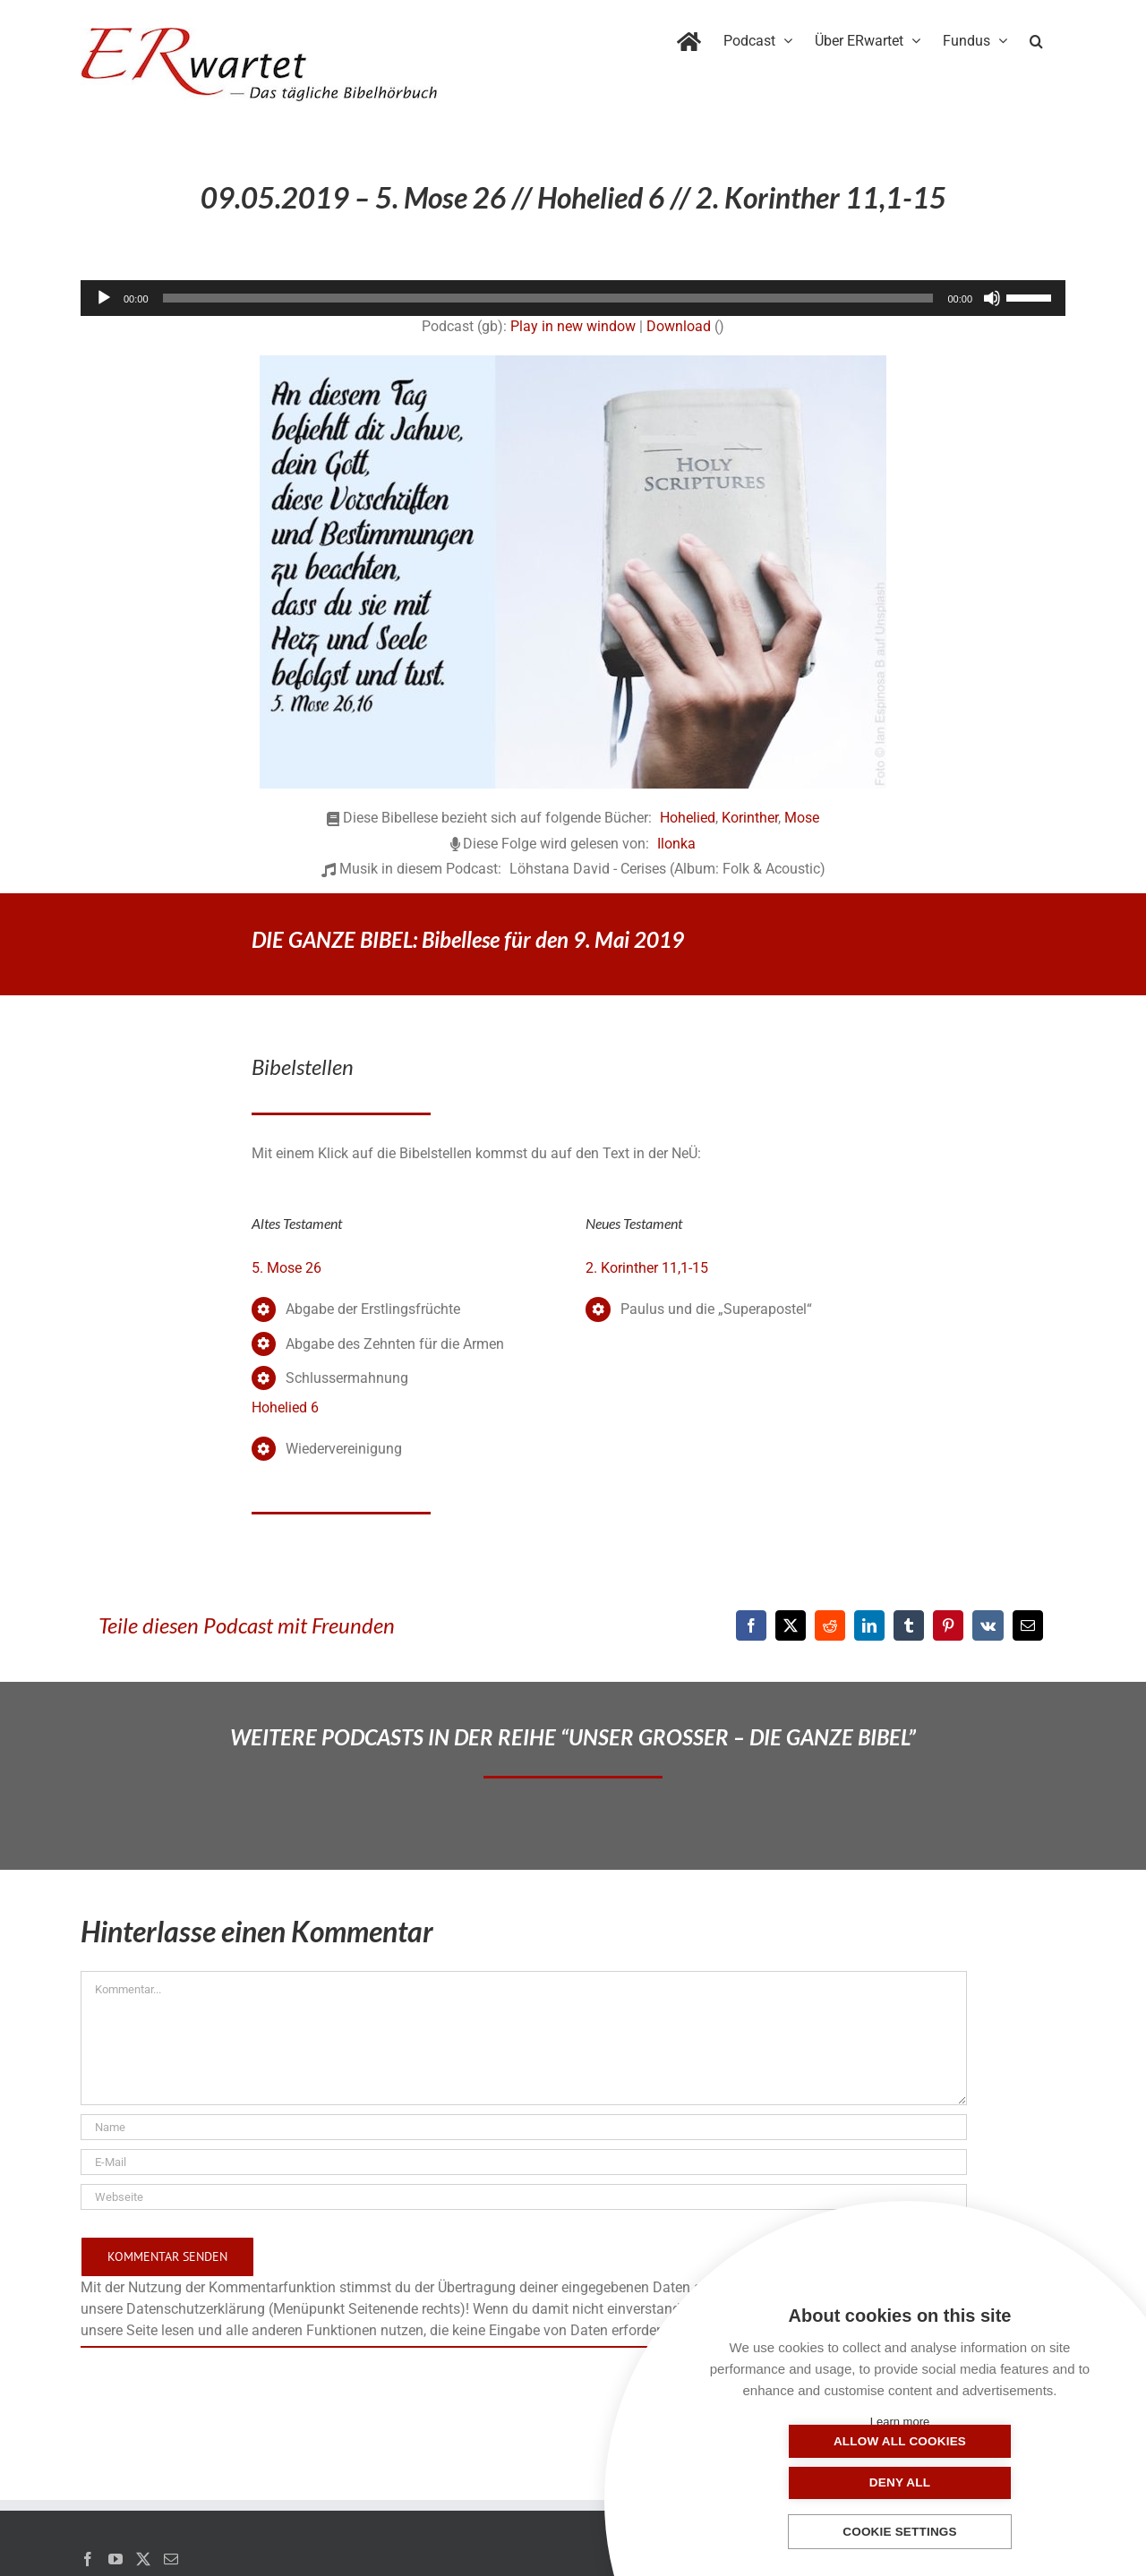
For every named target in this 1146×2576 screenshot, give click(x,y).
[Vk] (988, 1625)
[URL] (524, 2197)
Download (678, 326)
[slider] (548, 298)
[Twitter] (143, 2559)
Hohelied (687, 817)
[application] (573, 298)
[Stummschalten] (992, 298)
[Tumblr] (908, 1625)
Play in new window (573, 326)
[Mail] (171, 2559)
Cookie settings (899, 2532)
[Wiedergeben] (104, 298)
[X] (790, 1625)
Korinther (750, 817)
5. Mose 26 (286, 1267)
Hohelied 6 (285, 1407)
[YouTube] (115, 2559)
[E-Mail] (1028, 1625)
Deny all (989, 2482)
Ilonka (676, 843)
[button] (1036, 37)
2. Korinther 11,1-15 (647, 1267)
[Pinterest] (948, 1625)
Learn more (899, 2421)
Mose (801, 817)
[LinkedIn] (869, 1625)
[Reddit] (830, 1625)
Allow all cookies (810, 2482)
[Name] (524, 2127)
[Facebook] (751, 1625)
